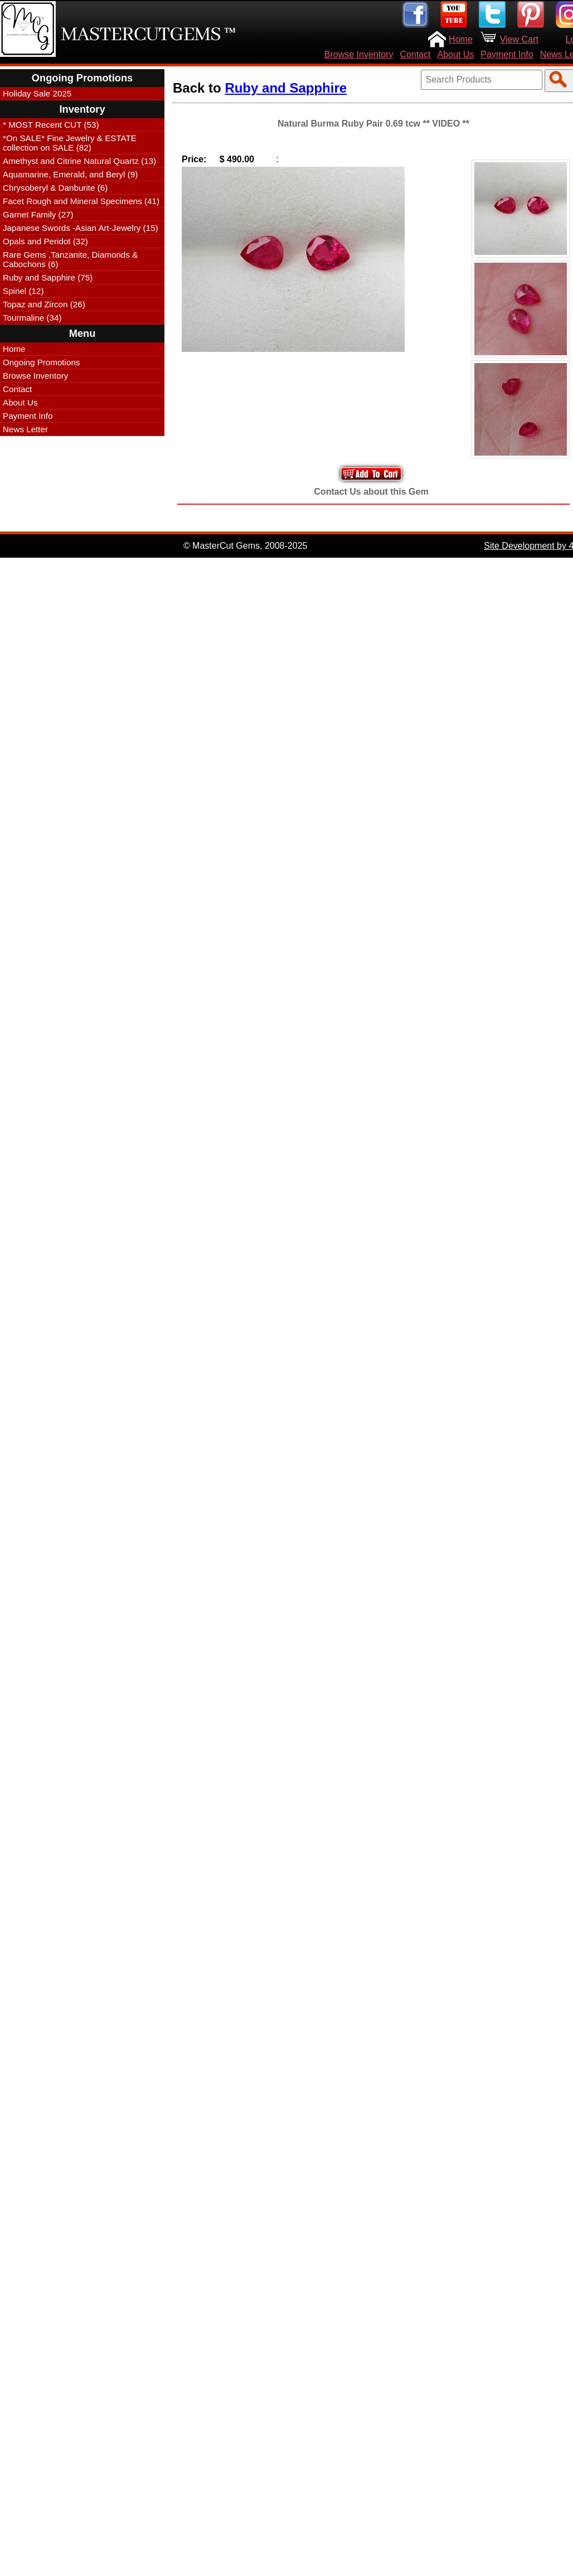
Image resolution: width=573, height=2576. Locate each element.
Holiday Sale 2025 (37, 93)
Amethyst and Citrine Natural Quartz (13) (79, 161)
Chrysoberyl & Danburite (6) (55, 187)
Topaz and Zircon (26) (44, 304)
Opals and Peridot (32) (45, 241)
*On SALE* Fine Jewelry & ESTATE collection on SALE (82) (70, 142)
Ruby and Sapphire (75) (48, 277)
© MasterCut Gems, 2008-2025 (245, 545)
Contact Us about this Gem (371, 491)
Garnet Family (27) (38, 214)
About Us (456, 54)
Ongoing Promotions (41, 362)
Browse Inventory (359, 54)
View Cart (519, 39)
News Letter (25, 429)
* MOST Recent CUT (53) (51, 124)
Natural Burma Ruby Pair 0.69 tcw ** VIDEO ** (373, 123)
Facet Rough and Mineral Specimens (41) (81, 201)
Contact (415, 54)
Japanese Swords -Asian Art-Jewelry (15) (80, 228)
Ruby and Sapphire (286, 87)
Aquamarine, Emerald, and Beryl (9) (70, 174)
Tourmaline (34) (32, 317)
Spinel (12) (23, 291)
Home (461, 39)
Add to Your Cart (371, 474)
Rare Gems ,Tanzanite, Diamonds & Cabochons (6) (70, 259)
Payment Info (506, 54)
